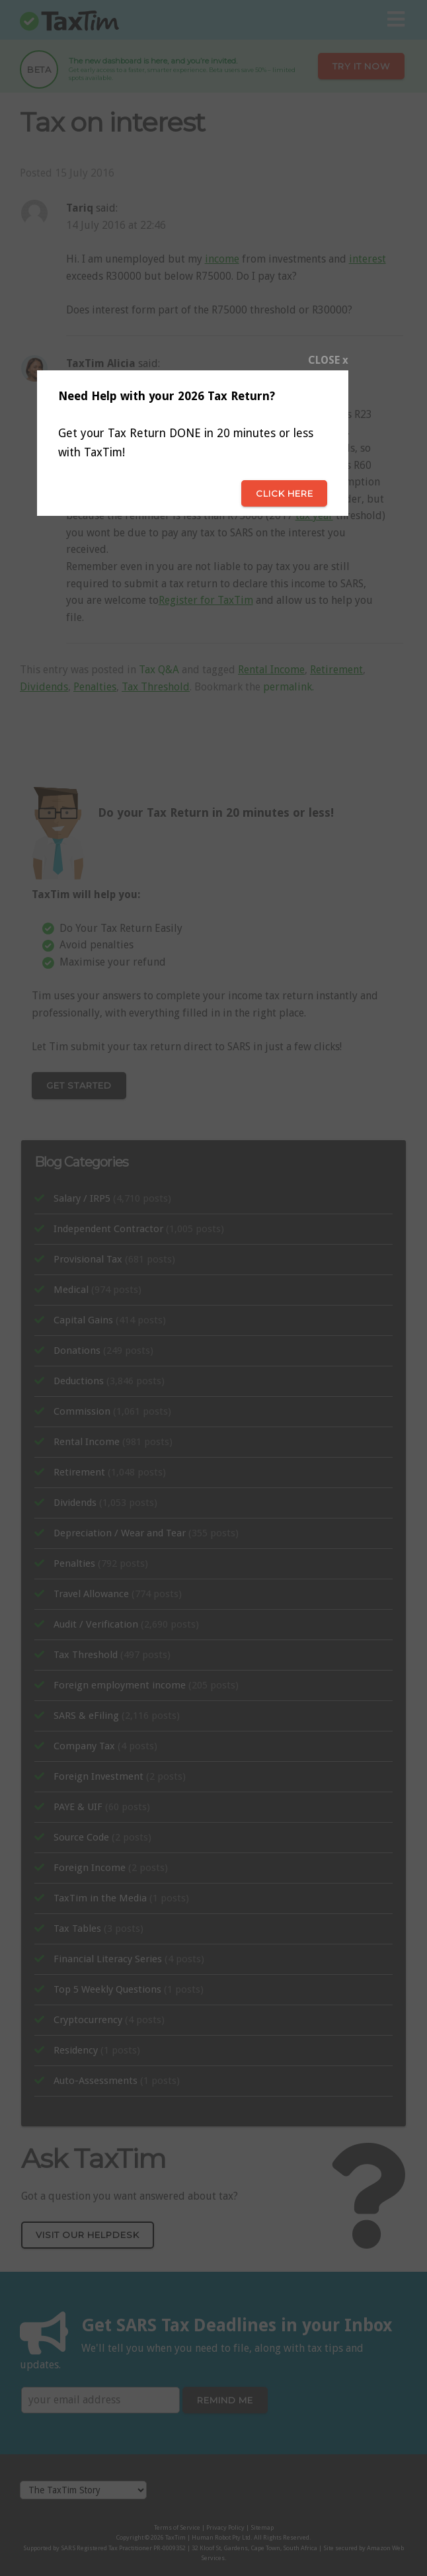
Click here (284, 493)
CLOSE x (328, 360)
